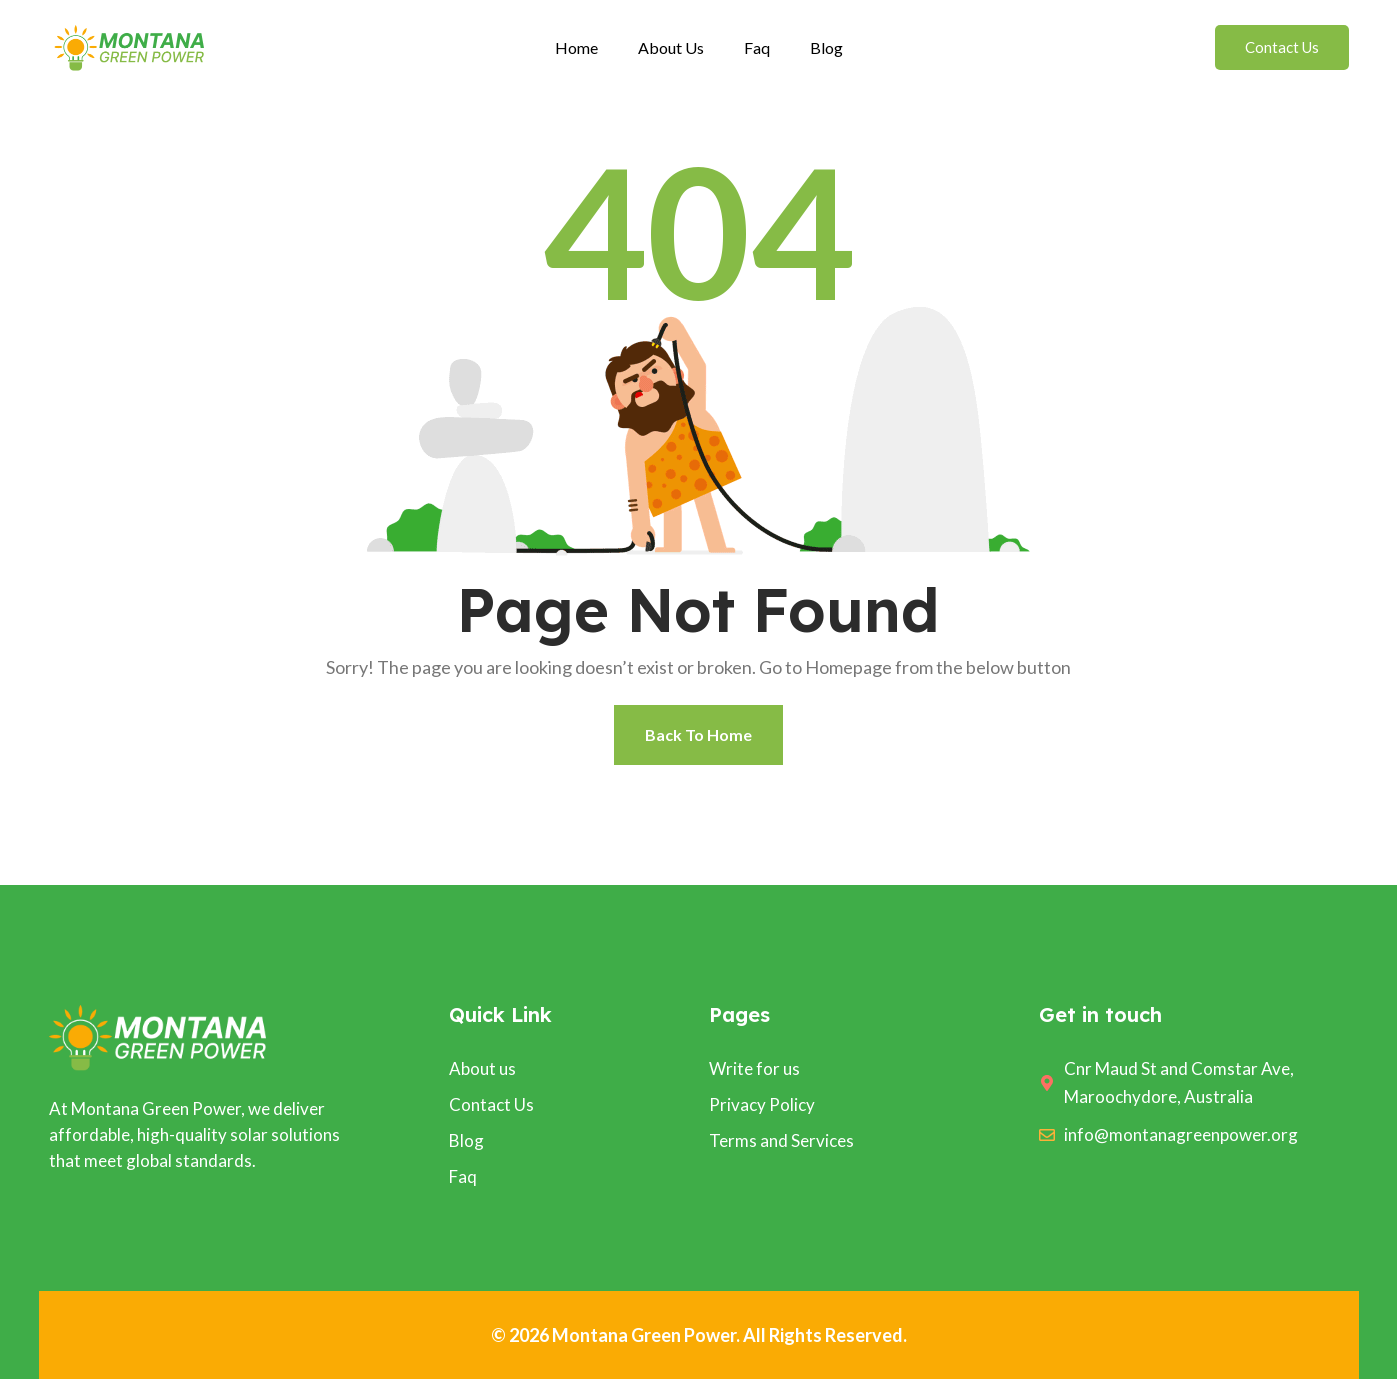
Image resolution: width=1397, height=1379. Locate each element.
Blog (826, 47)
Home (576, 47)
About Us (671, 47)
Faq (757, 47)
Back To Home (698, 734)
